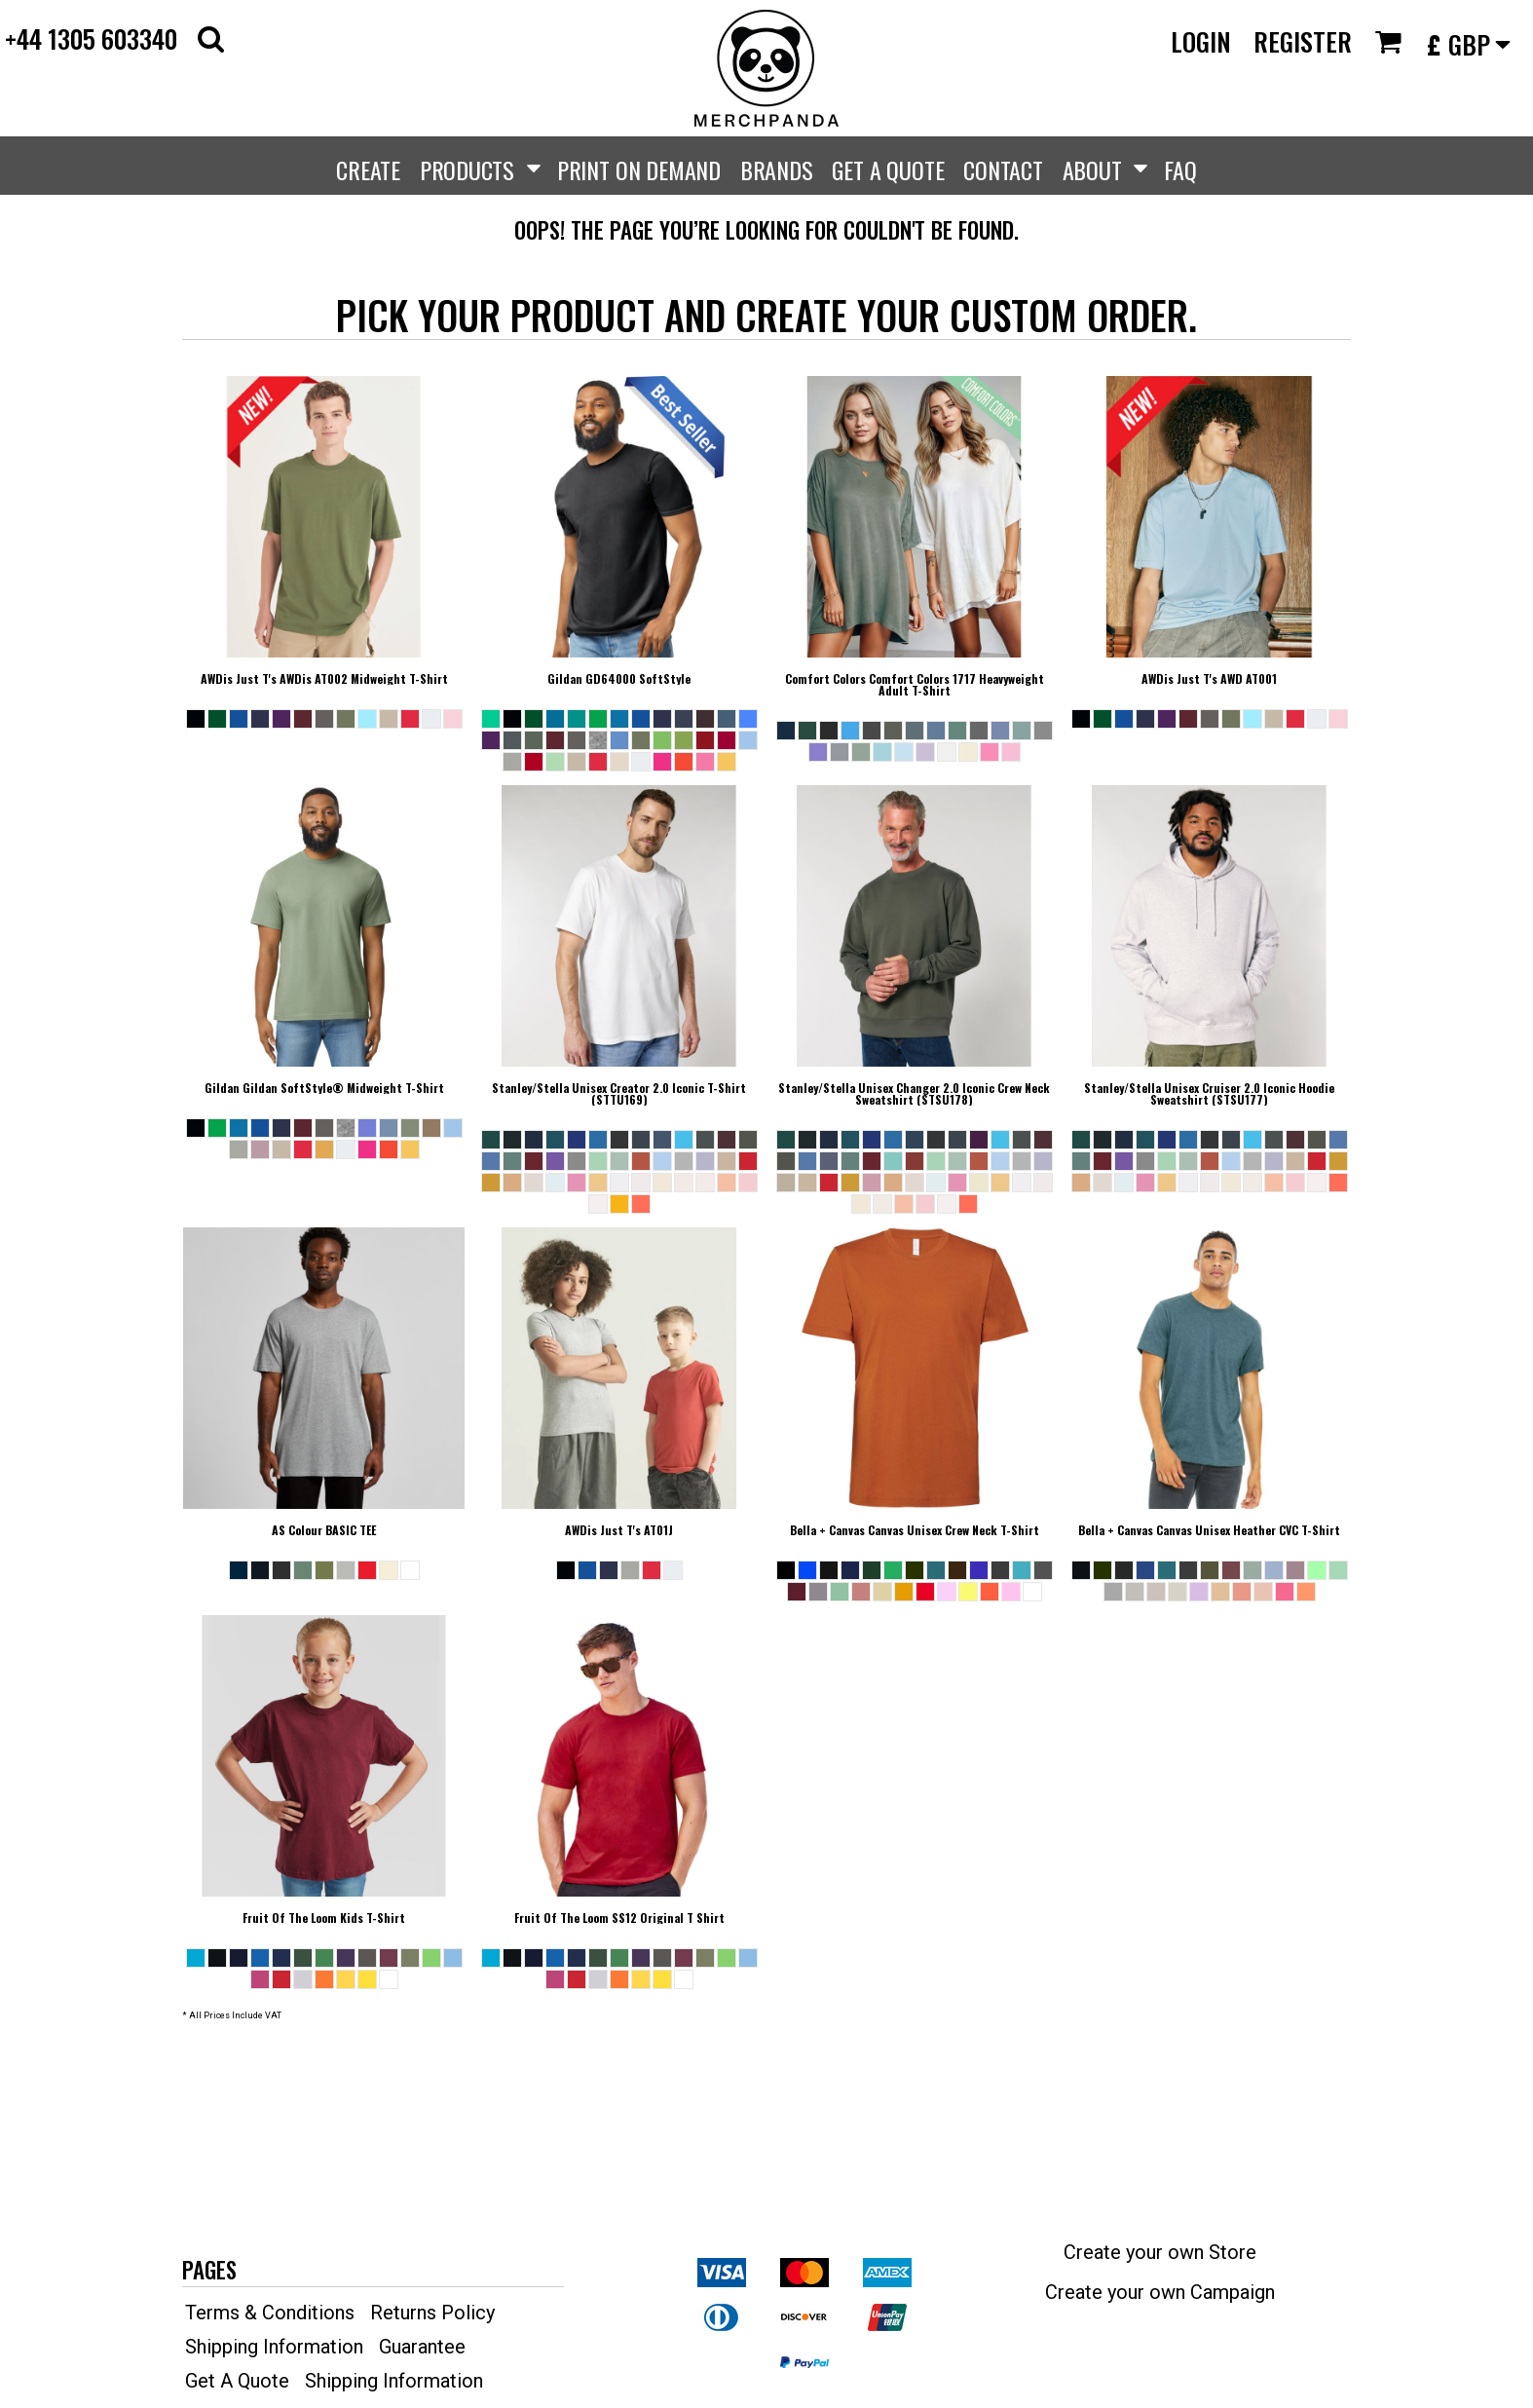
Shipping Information (274, 2346)
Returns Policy (432, 2312)
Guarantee (422, 2346)
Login (1201, 41)
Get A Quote (237, 2380)
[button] (211, 38)
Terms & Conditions (270, 2312)
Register (1302, 41)
